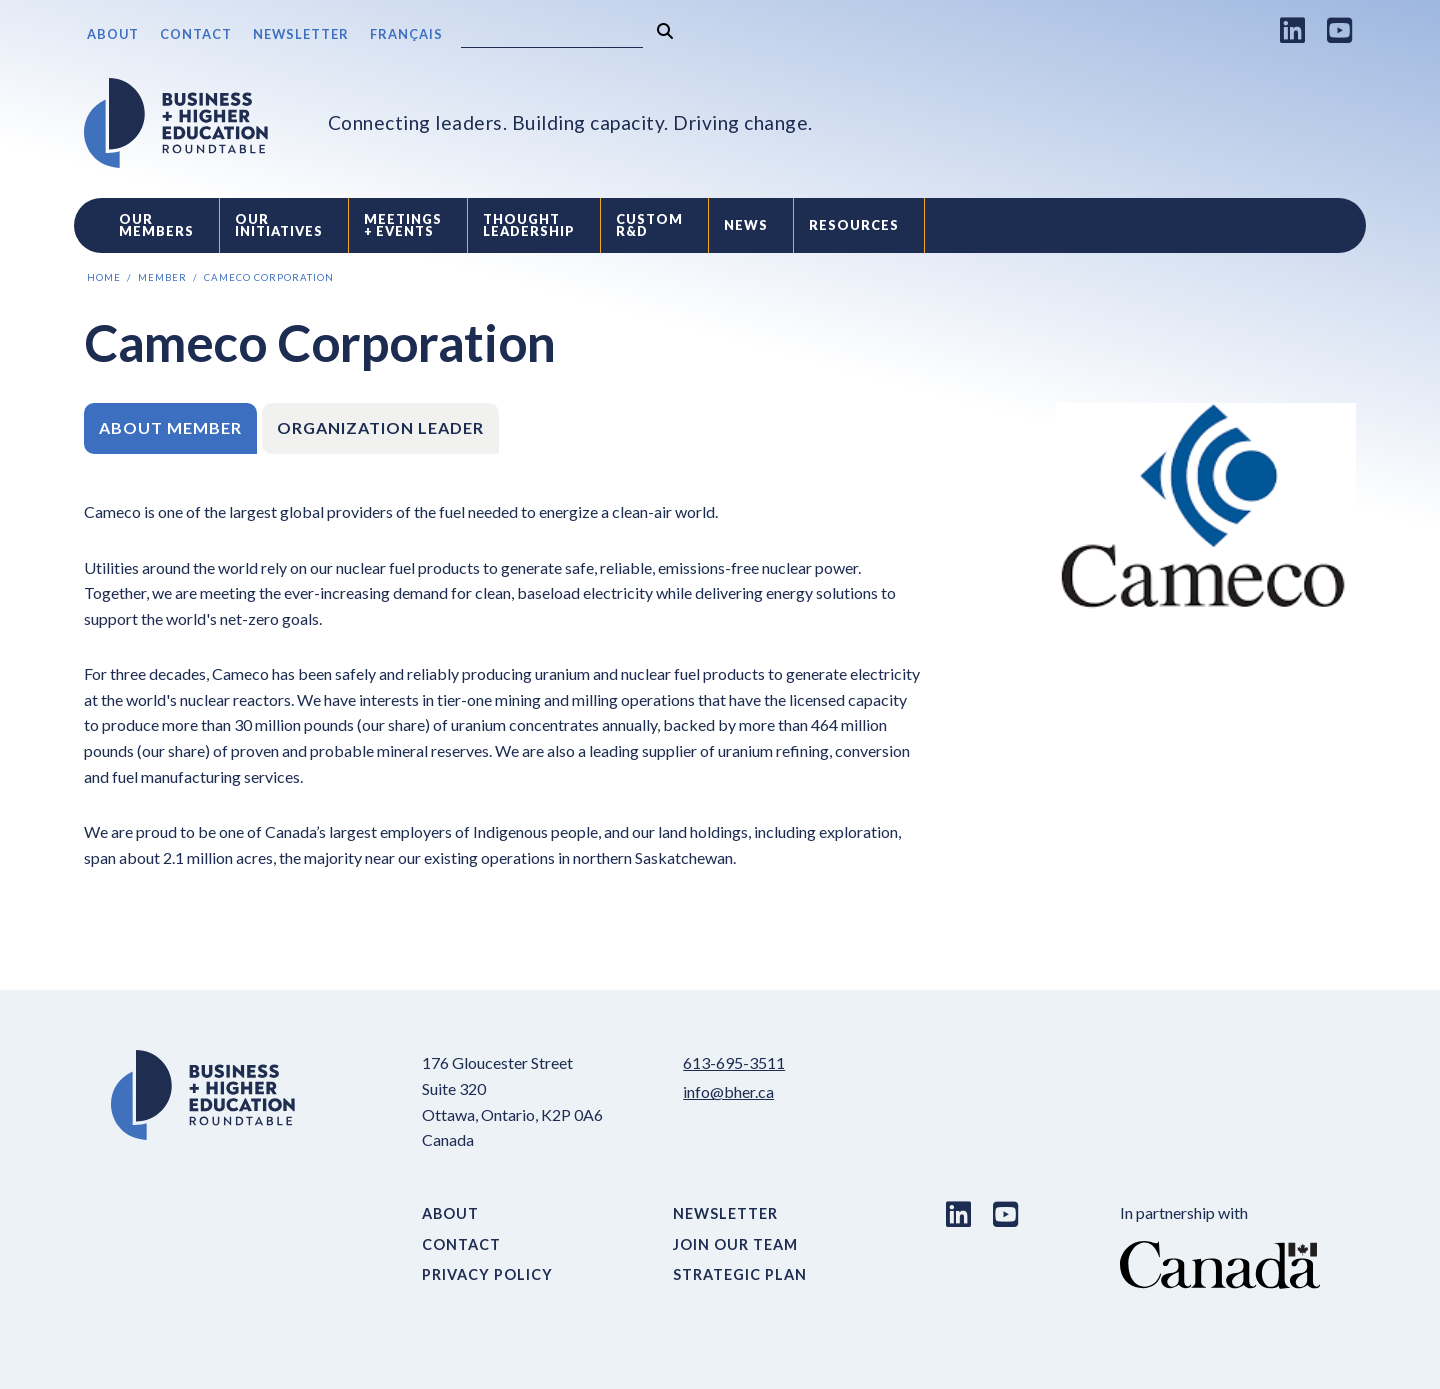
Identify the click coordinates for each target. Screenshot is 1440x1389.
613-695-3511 (734, 1062)
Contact (196, 34)
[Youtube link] (1340, 30)
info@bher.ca (728, 1091)
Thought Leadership (529, 225)
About (113, 34)
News (746, 225)
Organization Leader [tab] (380, 427)
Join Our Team (735, 1244)
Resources (854, 225)
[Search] (552, 35)
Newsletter (301, 34)
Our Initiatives (279, 225)
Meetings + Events (403, 225)
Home (104, 277)
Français (406, 34)
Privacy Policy (487, 1274)
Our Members (156, 225)
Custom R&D (649, 225)
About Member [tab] (170, 427)
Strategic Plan (740, 1274)
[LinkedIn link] (1293, 30)
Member (162, 277)
